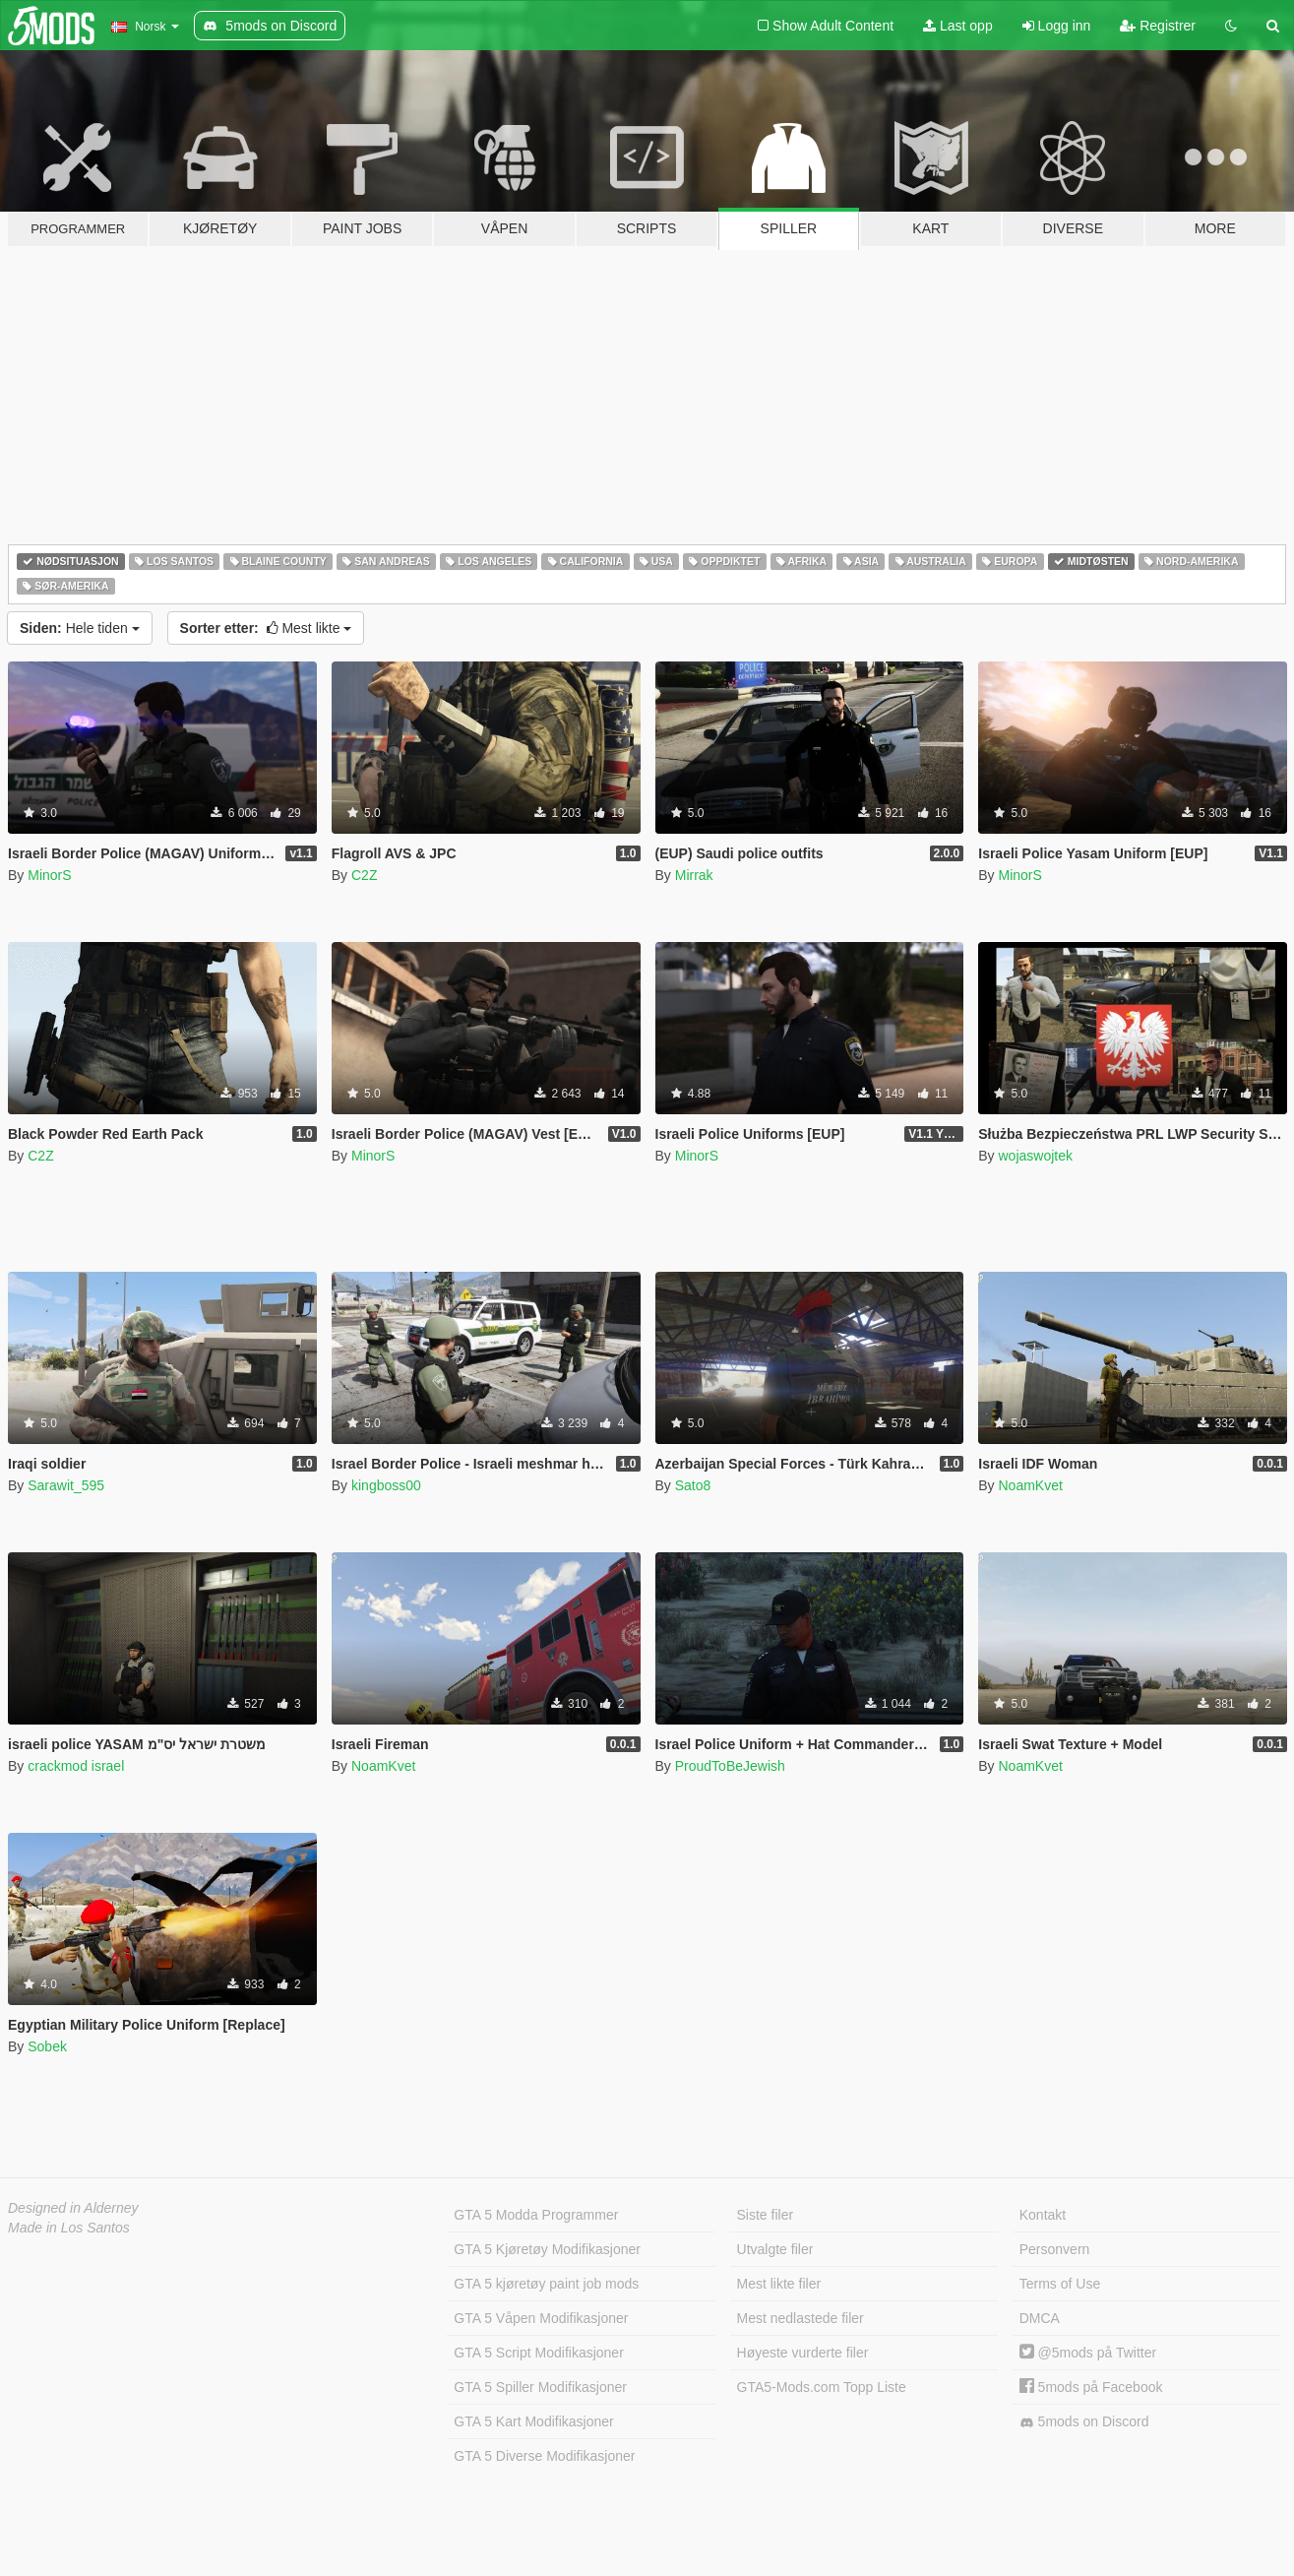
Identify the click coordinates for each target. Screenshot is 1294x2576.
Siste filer (765, 2215)
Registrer (1158, 25)
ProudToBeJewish (730, 1766)
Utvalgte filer (775, 2249)
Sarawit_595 (66, 1485)
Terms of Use (1059, 2284)
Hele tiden (80, 628)
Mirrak (694, 875)
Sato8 (693, 1485)
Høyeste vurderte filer (803, 2352)
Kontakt (1042, 2215)
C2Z (364, 875)
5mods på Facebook (1091, 2387)
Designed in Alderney (73, 2208)
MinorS (49, 875)
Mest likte (266, 628)
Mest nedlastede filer (800, 2318)
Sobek (47, 2046)
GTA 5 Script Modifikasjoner (538, 2352)
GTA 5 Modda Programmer (536, 2215)
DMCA (1039, 2318)
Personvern (1054, 2249)
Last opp (958, 25)
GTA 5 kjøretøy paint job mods (546, 2284)
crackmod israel (76, 1766)
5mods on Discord (1084, 2422)
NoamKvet (1030, 1485)
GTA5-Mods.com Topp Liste (821, 2387)
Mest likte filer (779, 2284)
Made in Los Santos (69, 2227)
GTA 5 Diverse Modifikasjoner (544, 2456)
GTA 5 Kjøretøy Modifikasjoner (547, 2249)
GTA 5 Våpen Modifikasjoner (541, 2318)
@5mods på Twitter (1087, 2352)
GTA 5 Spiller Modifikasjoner (540, 2387)
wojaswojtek (1035, 1155)
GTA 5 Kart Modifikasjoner (533, 2421)
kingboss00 (386, 1485)
